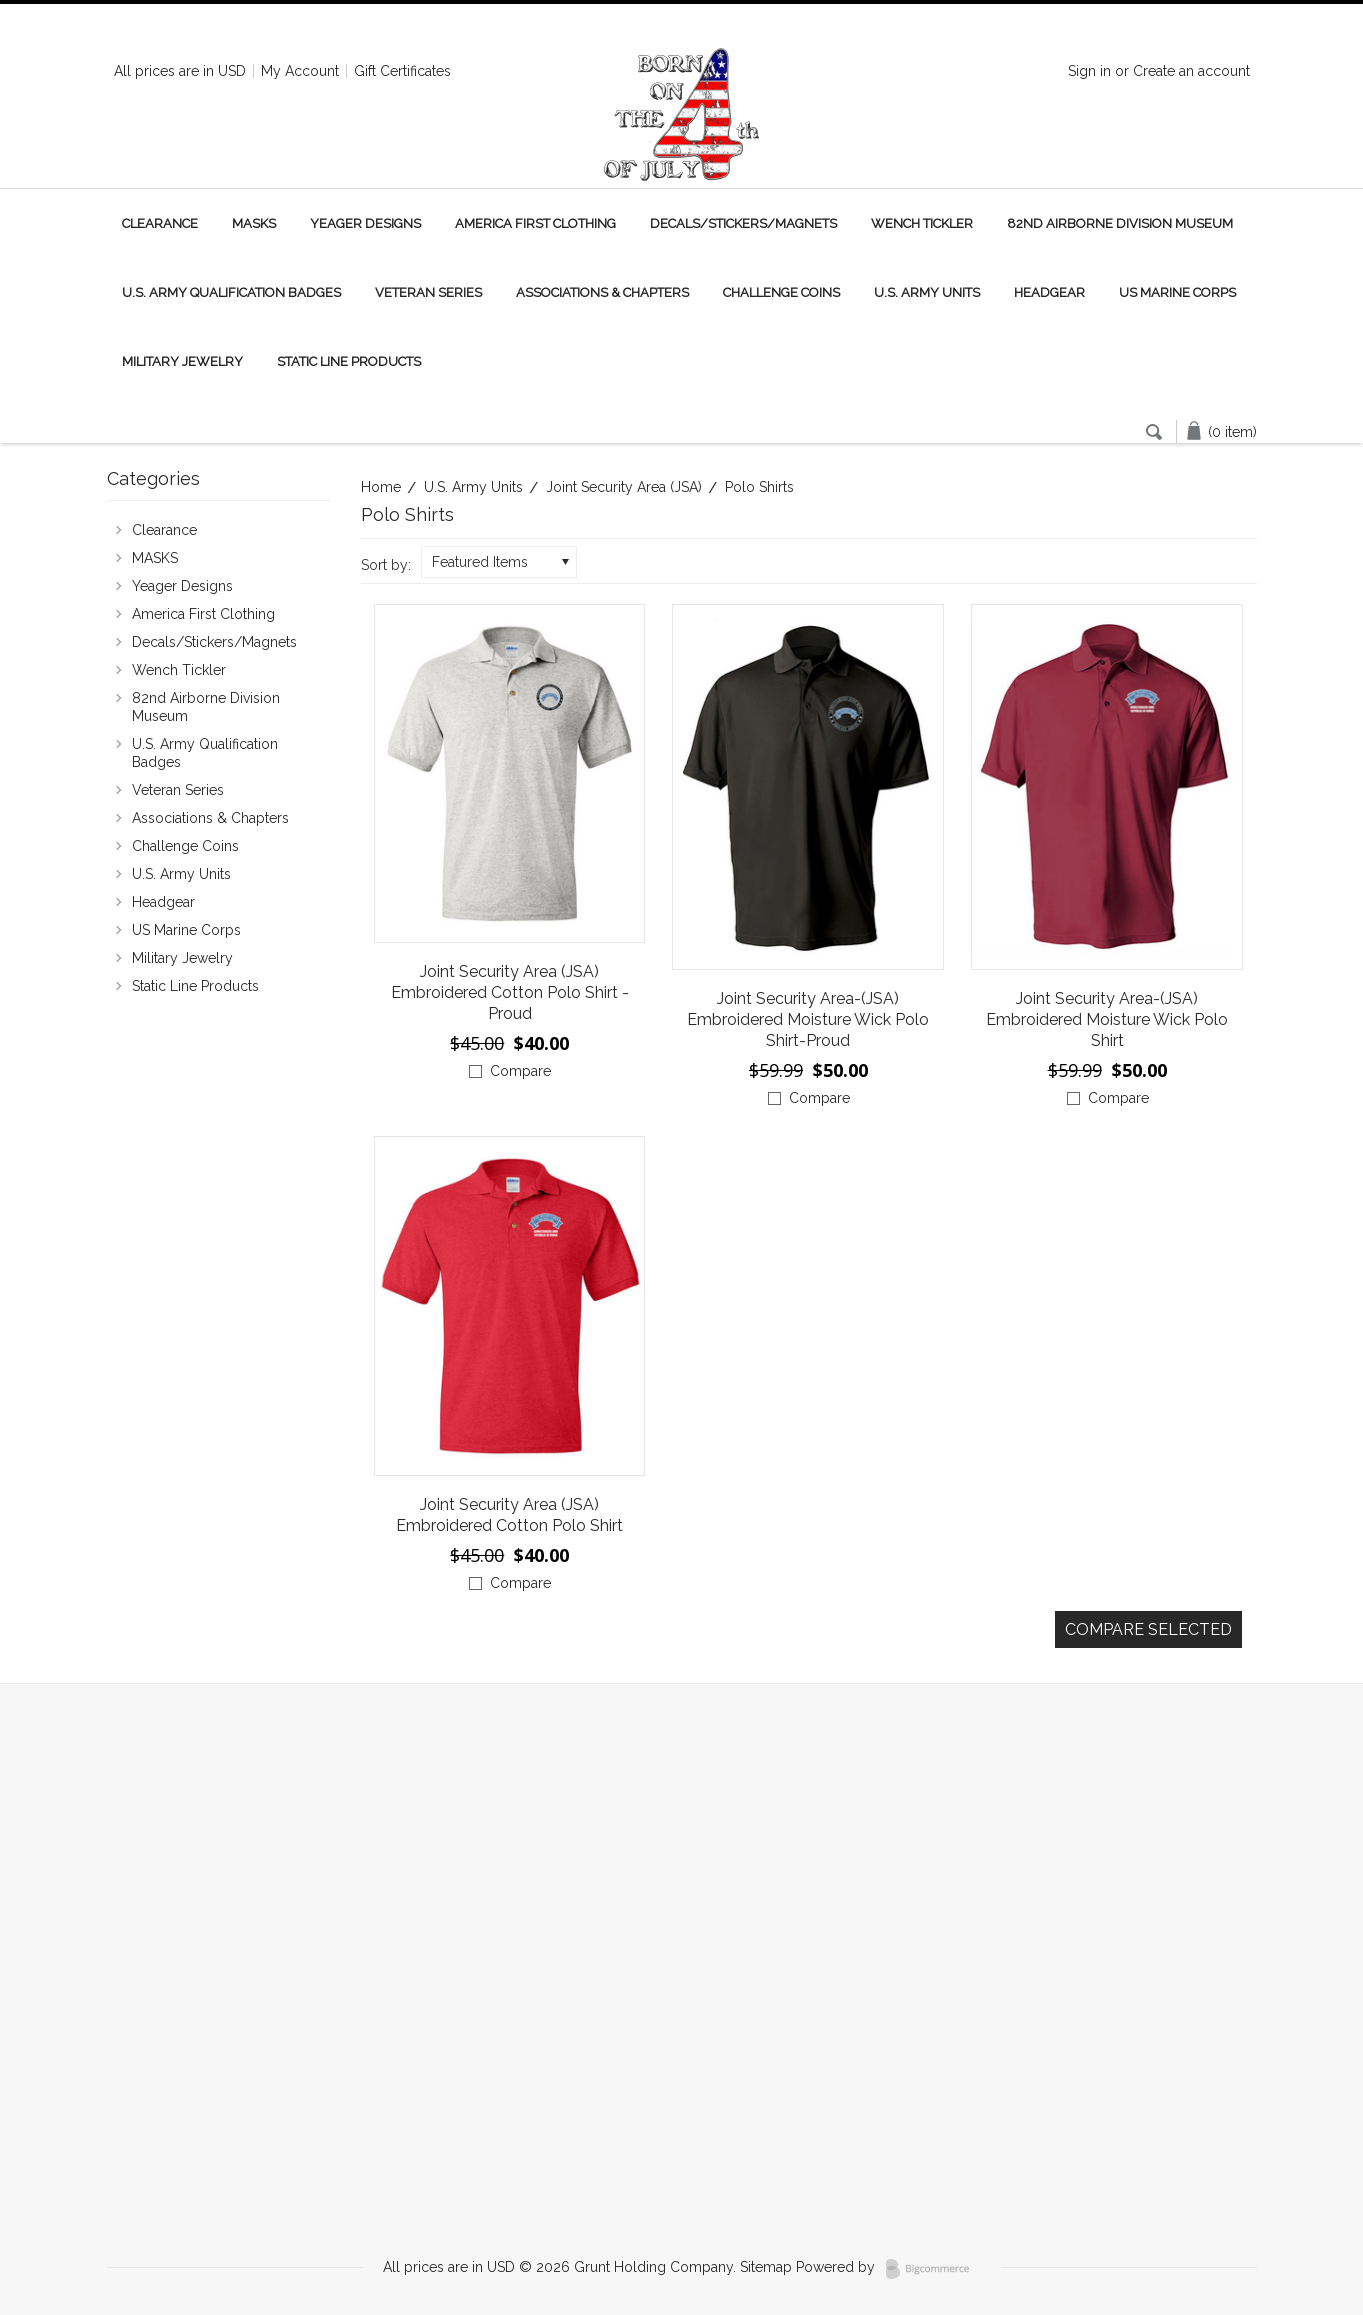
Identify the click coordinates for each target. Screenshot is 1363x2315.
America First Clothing (535, 223)
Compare (520, 1071)
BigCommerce (933, 2269)
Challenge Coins (781, 292)
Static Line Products (349, 361)
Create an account (1191, 71)
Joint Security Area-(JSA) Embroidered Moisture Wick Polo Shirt (1107, 1019)
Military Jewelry (182, 361)
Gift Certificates (402, 71)
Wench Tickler (922, 223)
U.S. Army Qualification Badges (231, 292)
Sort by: (386, 565)
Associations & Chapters (602, 292)
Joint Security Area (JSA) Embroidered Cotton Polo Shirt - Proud (510, 992)
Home (381, 487)
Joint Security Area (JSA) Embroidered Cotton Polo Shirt (509, 1515)
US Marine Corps (1177, 292)
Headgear (1049, 292)
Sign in (1089, 71)
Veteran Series (428, 292)
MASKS (254, 223)
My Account (300, 71)
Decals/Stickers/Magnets (743, 223)
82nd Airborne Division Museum (1120, 223)
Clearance (160, 223)
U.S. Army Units (927, 292)
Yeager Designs (365, 223)
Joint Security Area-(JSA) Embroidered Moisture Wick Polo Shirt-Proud (808, 1019)
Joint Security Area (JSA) (624, 487)
